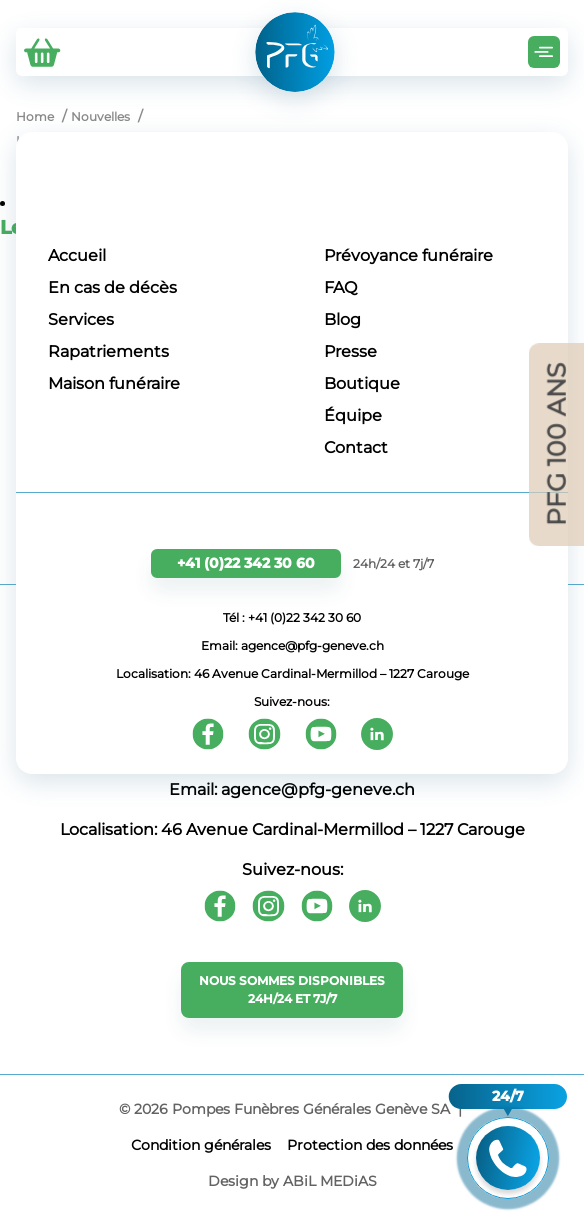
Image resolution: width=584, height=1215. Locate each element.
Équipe (353, 415)
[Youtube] (321, 734)
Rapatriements (108, 351)
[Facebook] (208, 734)
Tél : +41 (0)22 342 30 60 (292, 617)
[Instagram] (264, 734)
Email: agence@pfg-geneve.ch (292, 645)
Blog (342, 319)
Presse (350, 351)
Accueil (77, 255)
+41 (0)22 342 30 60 (246, 563)
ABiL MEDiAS (330, 1181)
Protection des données (370, 1145)
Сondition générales (201, 1145)
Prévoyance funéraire (408, 255)
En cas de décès (112, 287)
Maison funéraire (114, 383)
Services (81, 319)
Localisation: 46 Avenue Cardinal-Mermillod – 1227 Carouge (292, 673)
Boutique (362, 383)
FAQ (340, 287)
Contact (356, 447)
